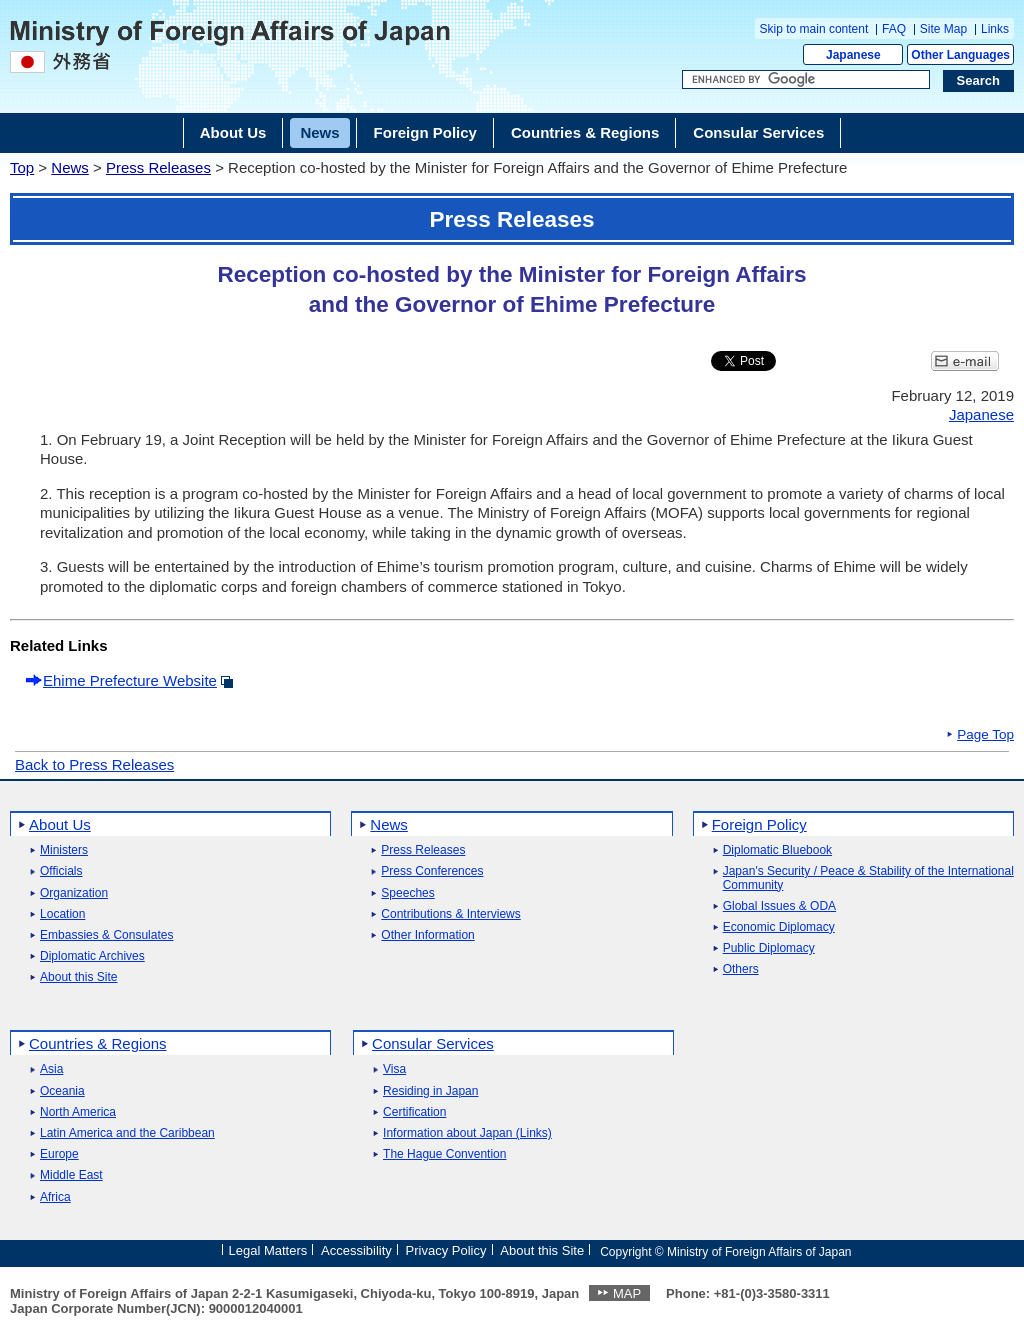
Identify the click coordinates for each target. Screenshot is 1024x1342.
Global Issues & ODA (779, 906)
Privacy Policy (446, 1250)
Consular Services (433, 1043)
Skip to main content (814, 29)
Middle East (71, 1175)
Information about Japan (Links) (467, 1133)
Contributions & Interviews (450, 914)
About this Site (78, 977)
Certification (414, 1112)
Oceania (62, 1091)
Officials (61, 871)
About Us (60, 824)
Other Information (427, 935)
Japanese (853, 55)
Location (62, 914)
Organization (74, 893)
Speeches (407, 893)
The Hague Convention (444, 1154)
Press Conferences (432, 871)
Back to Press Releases (94, 764)
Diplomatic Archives (92, 956)
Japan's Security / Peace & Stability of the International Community (868, 878)
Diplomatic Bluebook (777, 850)
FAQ (894, 29)
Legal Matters (267, 1250)
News (70, 167)
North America (78, 1112)
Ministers (64, 850)
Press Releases (158, 167)
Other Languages (960, 55)
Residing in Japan (430, 1091)
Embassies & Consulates (106, 935)
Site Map (943, 29)
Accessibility (356, 1250)
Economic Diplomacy (779, 927)
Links (995, 29)
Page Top (985, 735)
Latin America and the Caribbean (127, 1133)
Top (22, 167)
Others (741, 969)
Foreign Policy (759, 824)
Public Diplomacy (769, 948)
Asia (51, 1069)
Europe (59, 1154)
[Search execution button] (979, 81)
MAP (627, 1293)
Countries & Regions (98, 1043)
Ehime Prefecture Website (130, 680)
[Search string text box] (806, 80)
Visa (394, 1069)
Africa (55, 1197)
